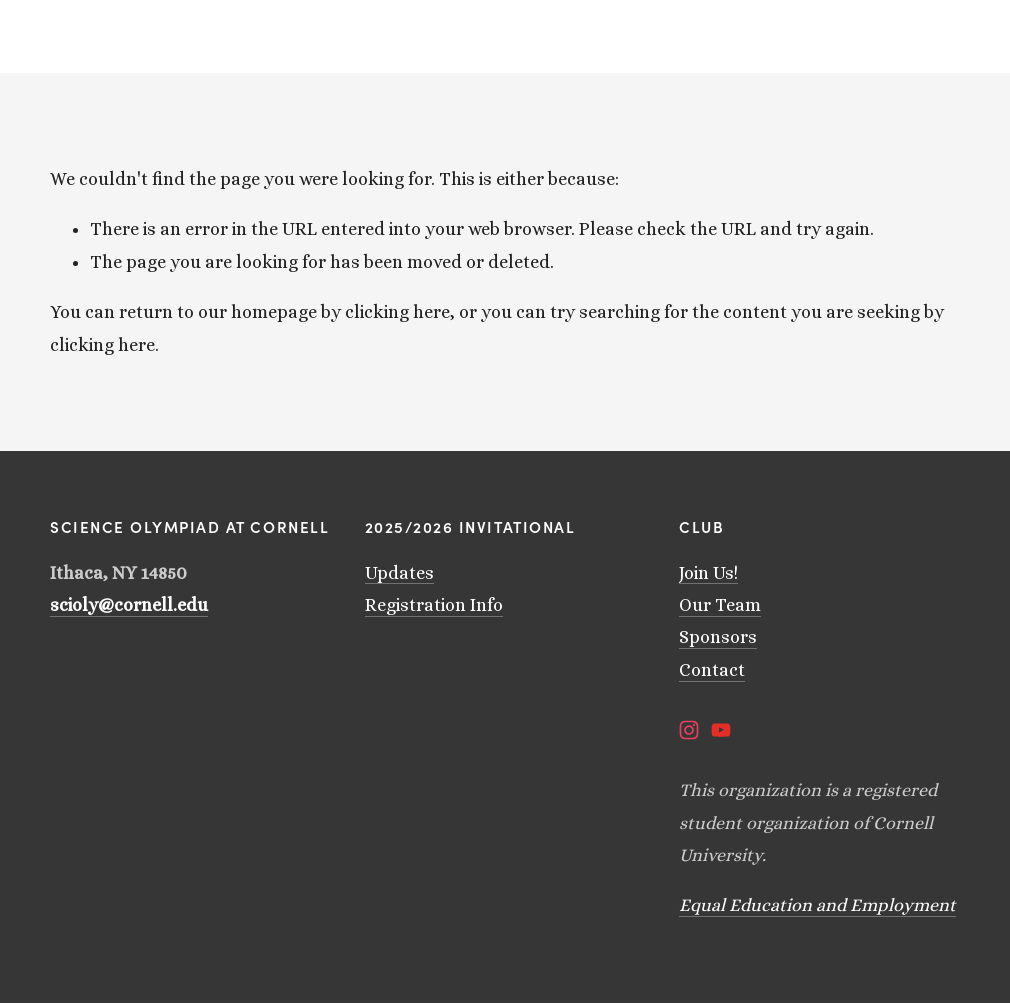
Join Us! (708, 573)
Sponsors (718, 637)
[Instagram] (689, 730)
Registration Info (434, 605)
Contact (712, 670)
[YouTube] (721, 730)
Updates (399, 573)
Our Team (720, 605)
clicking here (397, 312)
